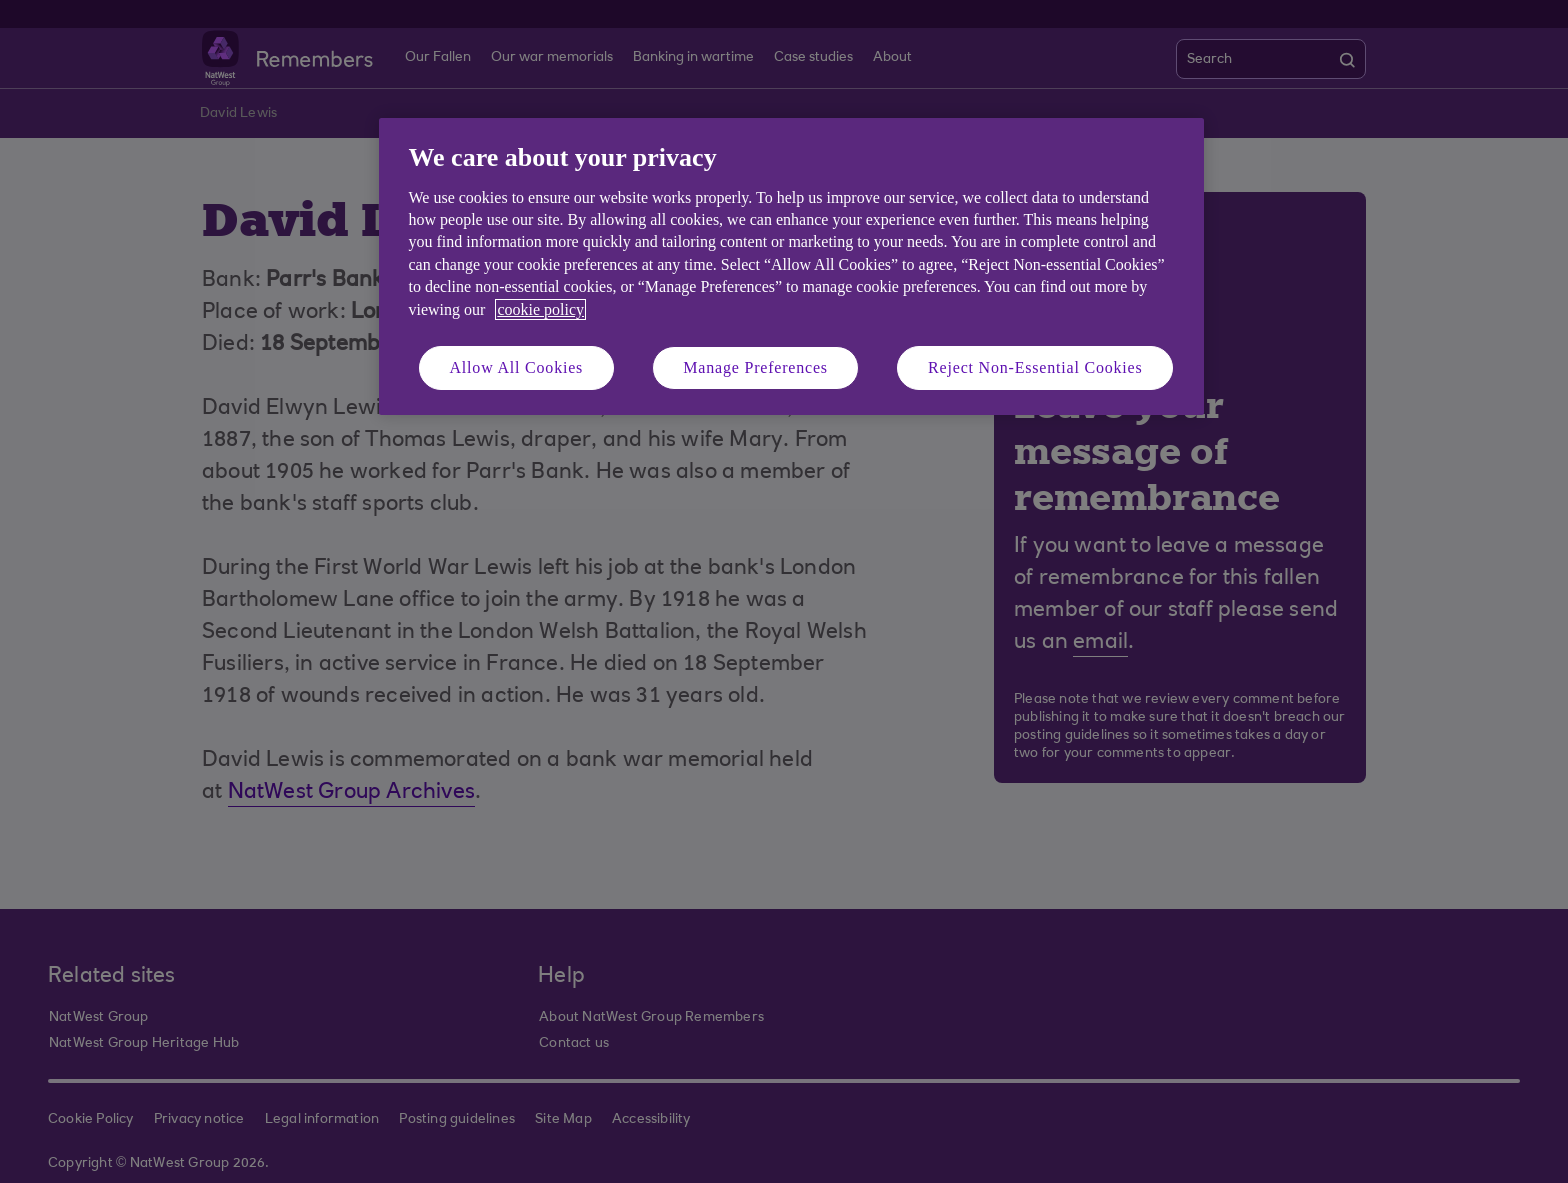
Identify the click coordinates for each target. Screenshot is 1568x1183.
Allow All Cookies (517, 367)
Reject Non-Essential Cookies (1035, 367)
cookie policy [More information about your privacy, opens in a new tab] (540, 309)
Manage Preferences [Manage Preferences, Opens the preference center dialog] (755, 367)
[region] (791, 266)
